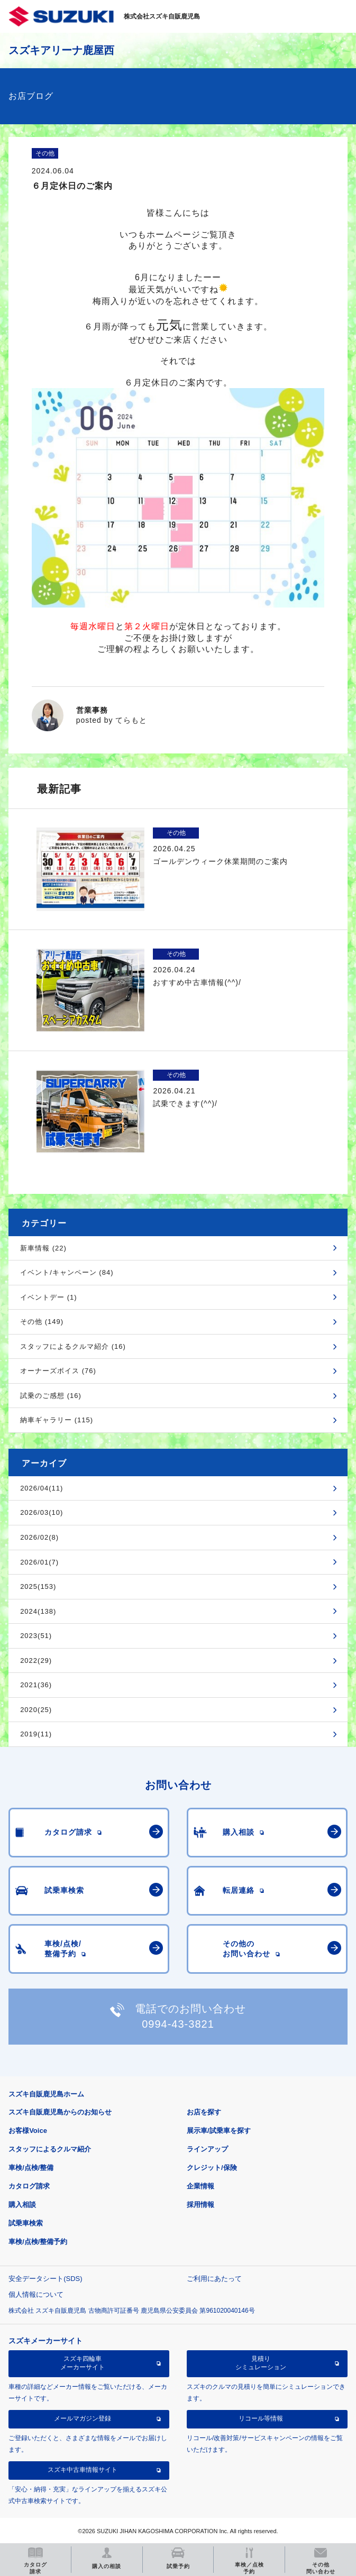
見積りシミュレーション (260, 2363)
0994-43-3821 (178, 2024)
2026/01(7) (39, 1562)
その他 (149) (41, 1322)
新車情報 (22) (43, 1248)
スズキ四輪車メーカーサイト (82, 2363)
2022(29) (36, 1660)
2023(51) (36, 1636)
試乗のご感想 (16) (50, 1396)
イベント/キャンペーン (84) (66, 1272)
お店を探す (204, 2112)
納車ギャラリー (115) (56, 1420)
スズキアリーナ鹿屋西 (61, 50)
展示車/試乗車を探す (219, 2131)
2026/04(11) (41, 1488)
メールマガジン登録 (82, 2418)
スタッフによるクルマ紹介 (49, 2149)
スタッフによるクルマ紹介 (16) (73, 1346)
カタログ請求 (29, 2186)
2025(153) (38, 1586)
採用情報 (200, 2205)
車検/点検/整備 (30, 2168)
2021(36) (36, 1685)
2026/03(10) (41, 1512)
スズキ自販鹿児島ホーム (46, 2094)
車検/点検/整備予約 (37, 2242)
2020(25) (36, 1710)
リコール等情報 (261, 2418)
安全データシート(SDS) (45, 2279)
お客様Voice (27, 2131)
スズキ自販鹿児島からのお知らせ (60, 2112)
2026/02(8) (39, 1537)
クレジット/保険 (212, 2168)
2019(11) (36, 1734)
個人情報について (35, 2294)
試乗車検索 (25, 2223)
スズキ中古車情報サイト (82, 2469)
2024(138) (38, 1611)
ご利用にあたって (214, 2279)
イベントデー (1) (48, 1297)
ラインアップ (207, 2149)
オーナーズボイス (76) (58, 1371)
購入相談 (22, 2205)
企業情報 (200, 2186)
